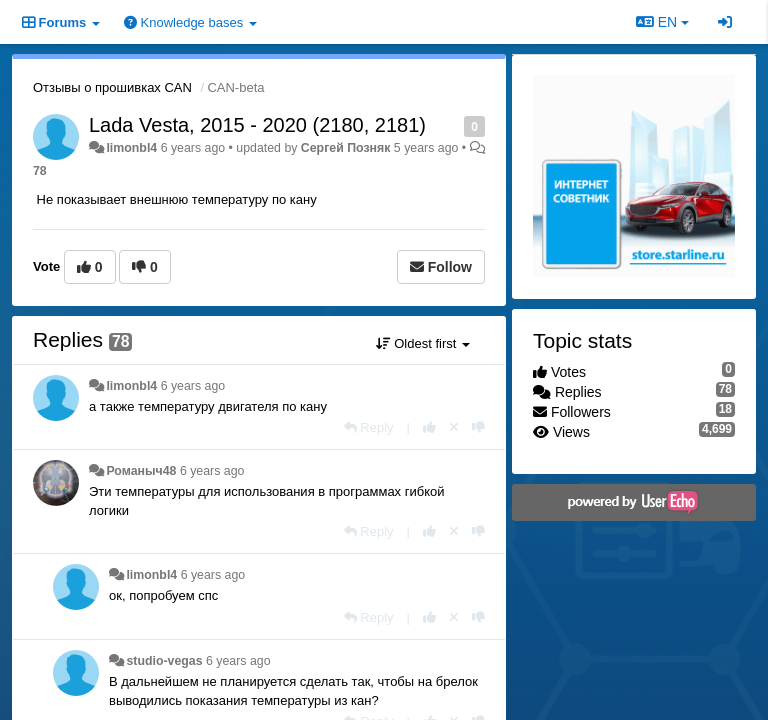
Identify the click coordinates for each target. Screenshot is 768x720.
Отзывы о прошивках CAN (112, 87)
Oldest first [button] (423, 343)
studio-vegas (164, 661)
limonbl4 (131, 148)
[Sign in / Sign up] (725, 22)
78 (40, 171)
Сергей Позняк (346, 148)
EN (662, 22)
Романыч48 (141, 471)
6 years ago (193, 386)
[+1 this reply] (429, 427)
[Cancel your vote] (454, 427)
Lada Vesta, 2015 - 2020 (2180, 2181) (257, 125)
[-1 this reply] (478, 427)
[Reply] (369, 427)
